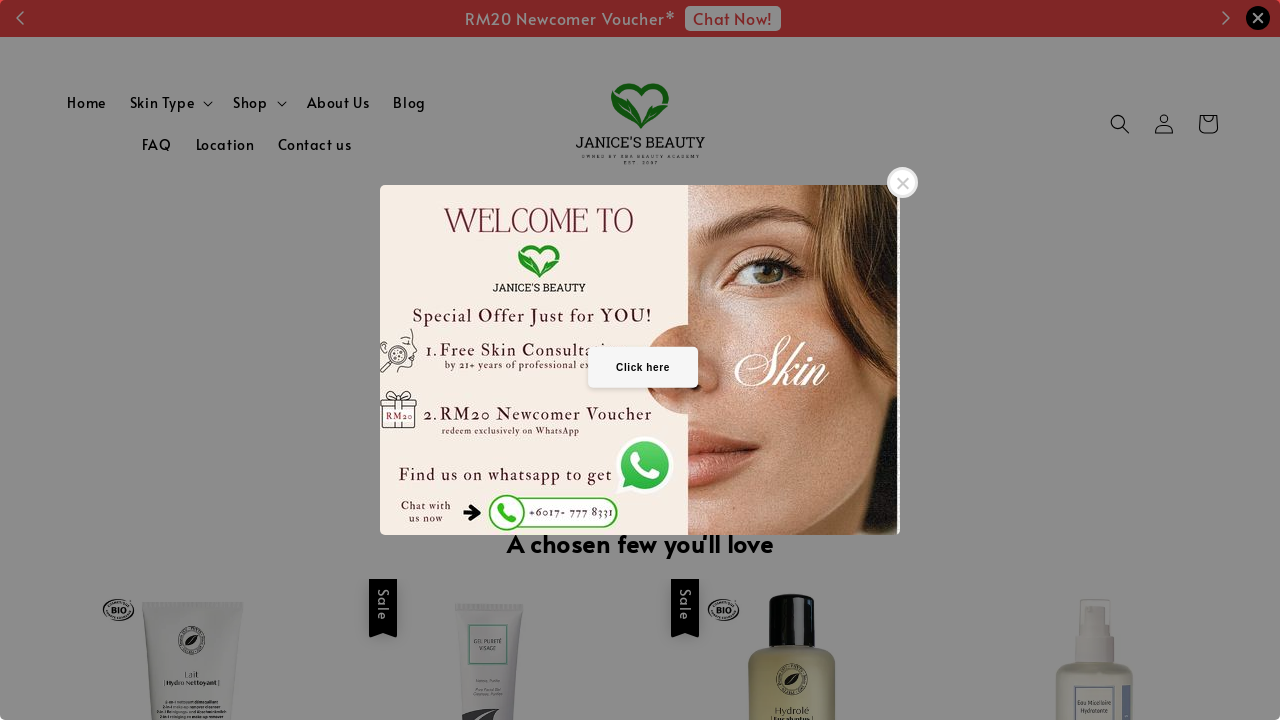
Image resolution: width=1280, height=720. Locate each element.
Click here (643, 366)
